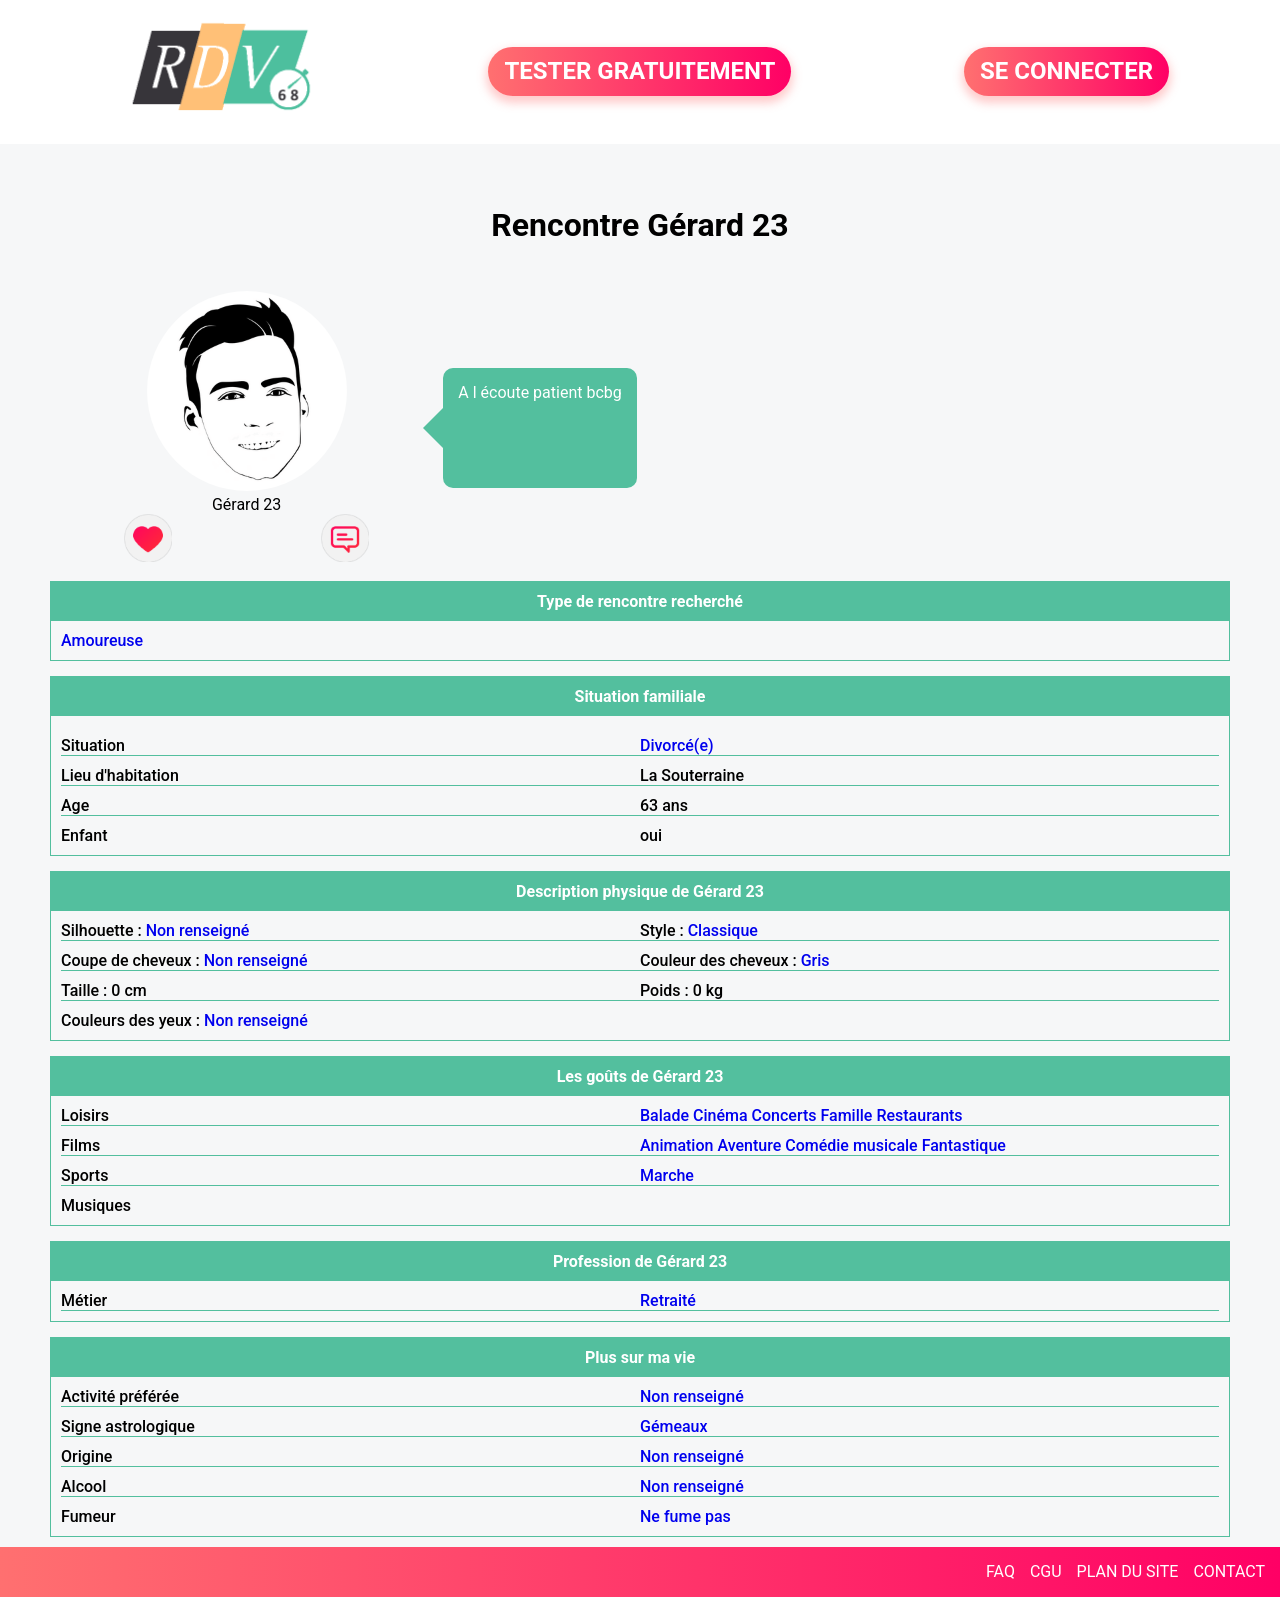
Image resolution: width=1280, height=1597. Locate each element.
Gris (815, 960)
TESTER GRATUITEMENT (639, 72)
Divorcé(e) (677, 745)
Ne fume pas (685, 1516)
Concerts (784, 1115)
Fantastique (964, 1145)
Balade (664, 1115)
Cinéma (720, 1115)
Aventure (749, 1145)
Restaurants (919, 1115)
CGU (1046, 1571)
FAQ (1000, 1571)
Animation (676, 1145)
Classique (723, 930)
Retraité (668, 1300)
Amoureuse (102, 640)
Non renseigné (198, 930)
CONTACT (1229, 1571)
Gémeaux (674, 1426)
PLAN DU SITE (1128, 1571)
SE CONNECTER (1066, 72)
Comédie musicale (851, 1145)
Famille (847, 1115)
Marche (667, 1175)
